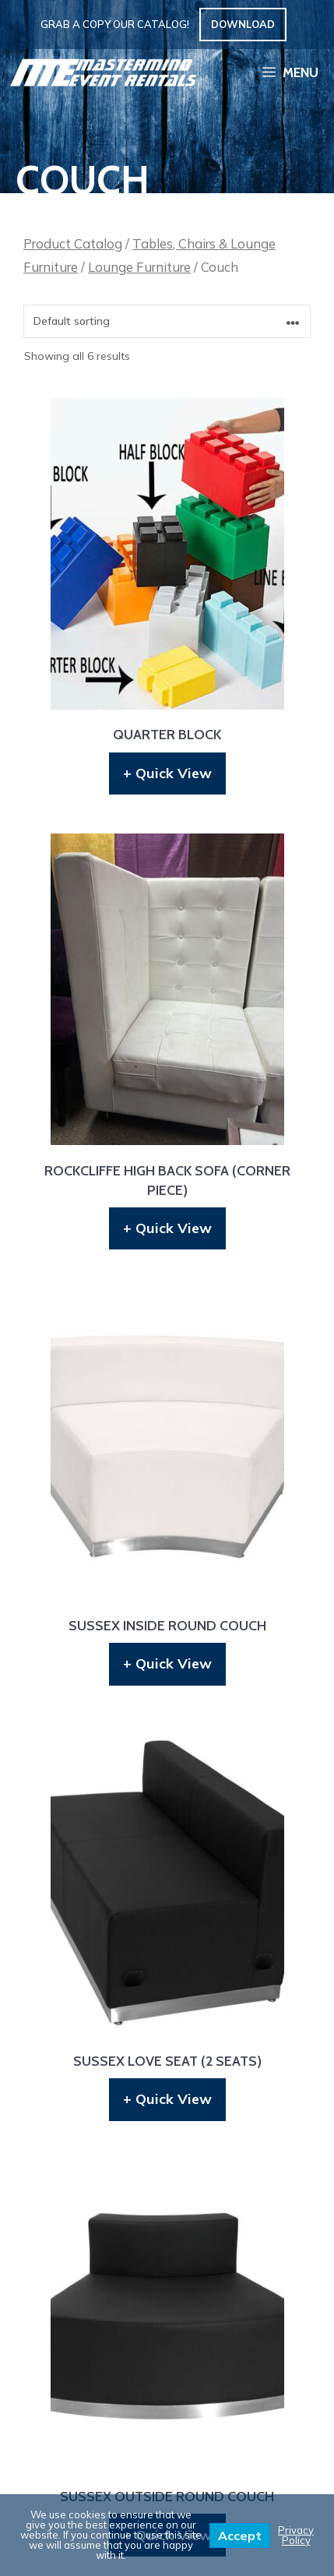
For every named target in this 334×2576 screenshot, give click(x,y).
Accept (240, 2535)
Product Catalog (72, 243)
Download (243, 24)
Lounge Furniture (139, 267)
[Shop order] (167, 321)
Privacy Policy (296, 2535)
